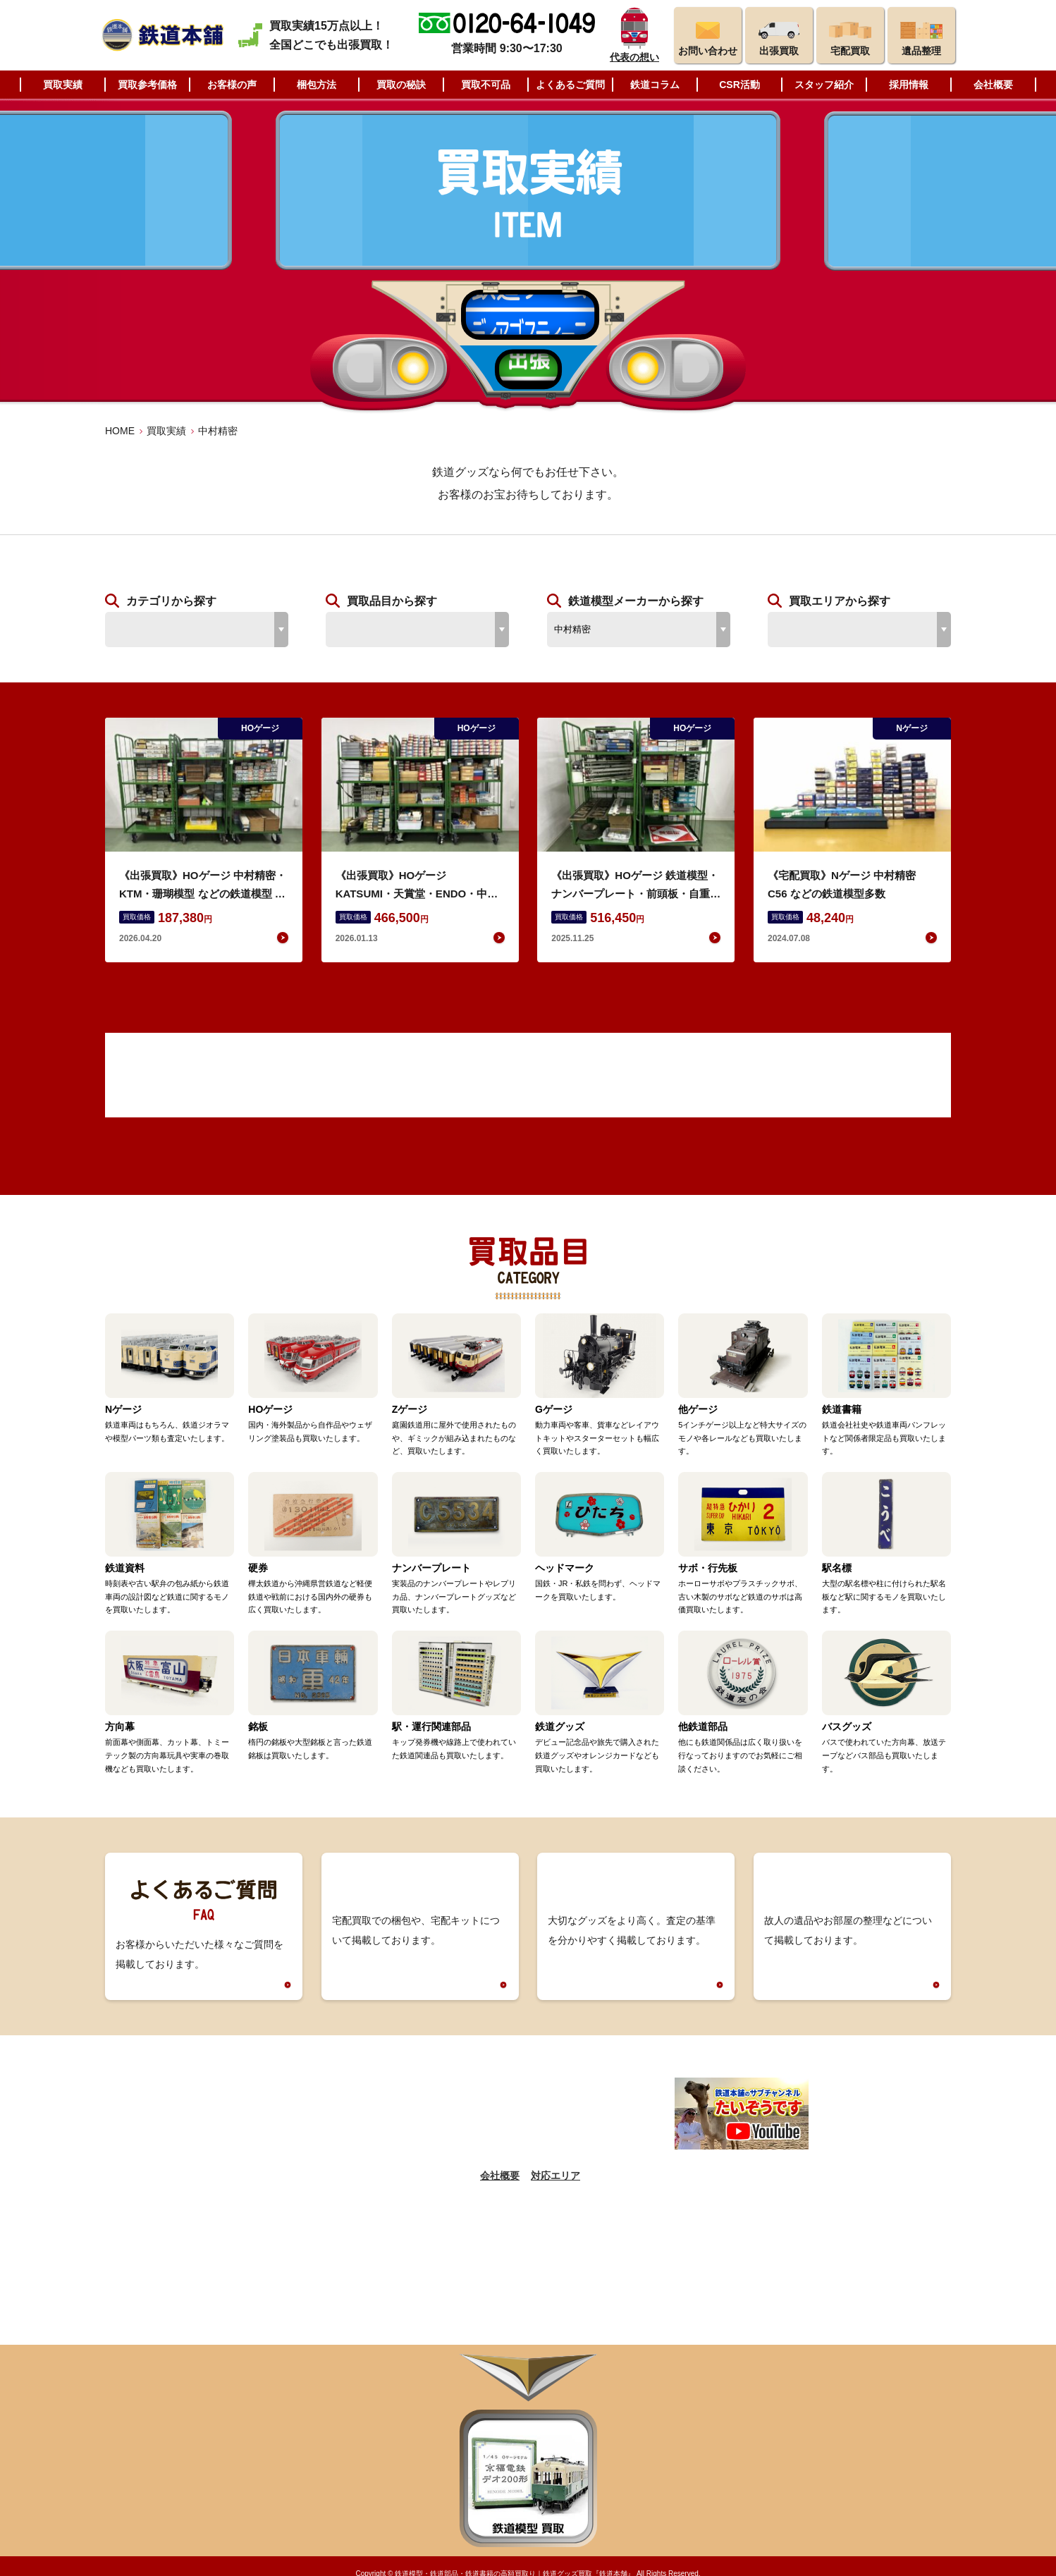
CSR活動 (739, 84)
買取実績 (62, 84)
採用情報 (908, 84)
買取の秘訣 (401, 84)
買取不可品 (485, 84)
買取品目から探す (392, 601)
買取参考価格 (147, 84)
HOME (120, 430)
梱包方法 (316, 84)
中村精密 (218, 430)
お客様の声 (232, 84)
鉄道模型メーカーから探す (636, 601)
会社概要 (993, 84)
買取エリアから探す (839, 601)
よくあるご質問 (570, 84)
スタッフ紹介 (824, 84)
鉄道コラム (655, 84)
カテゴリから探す (171, 601)
